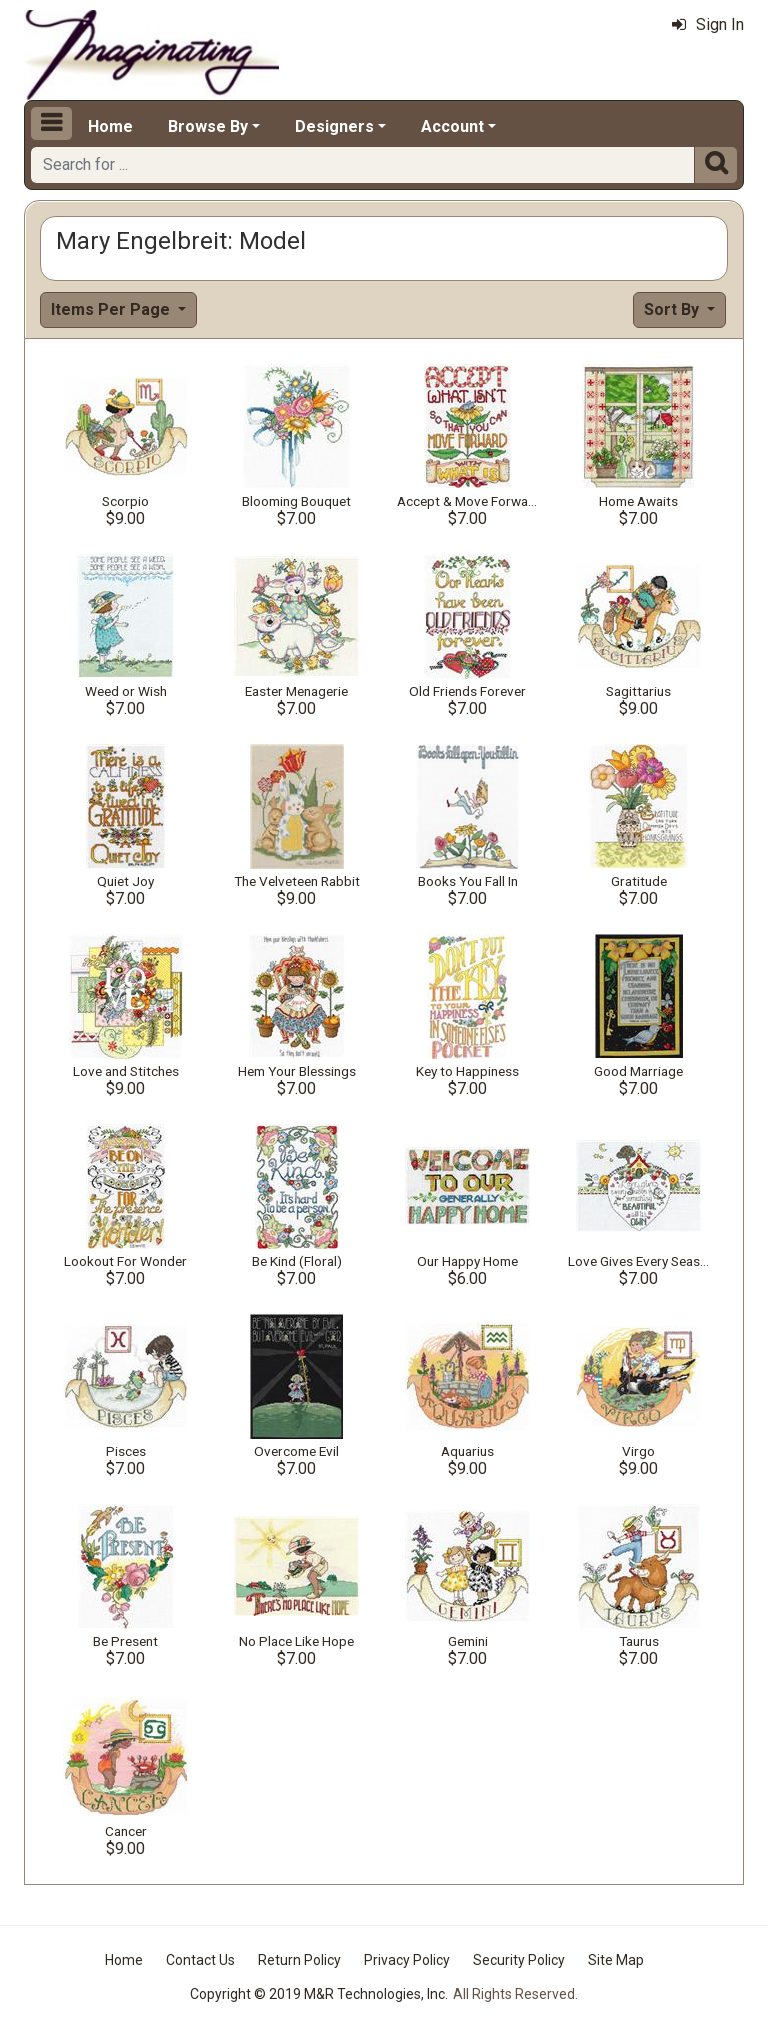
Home (110, 126)
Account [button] (452, 126)
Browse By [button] (208, 126)
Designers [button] (334, 126)
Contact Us (200, 1960)
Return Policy (299, 1960)
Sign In (708, 24)
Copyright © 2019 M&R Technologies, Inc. (319, 1994)
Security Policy (519, 1960)
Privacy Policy (407, 1960)
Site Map (616, 1960)
